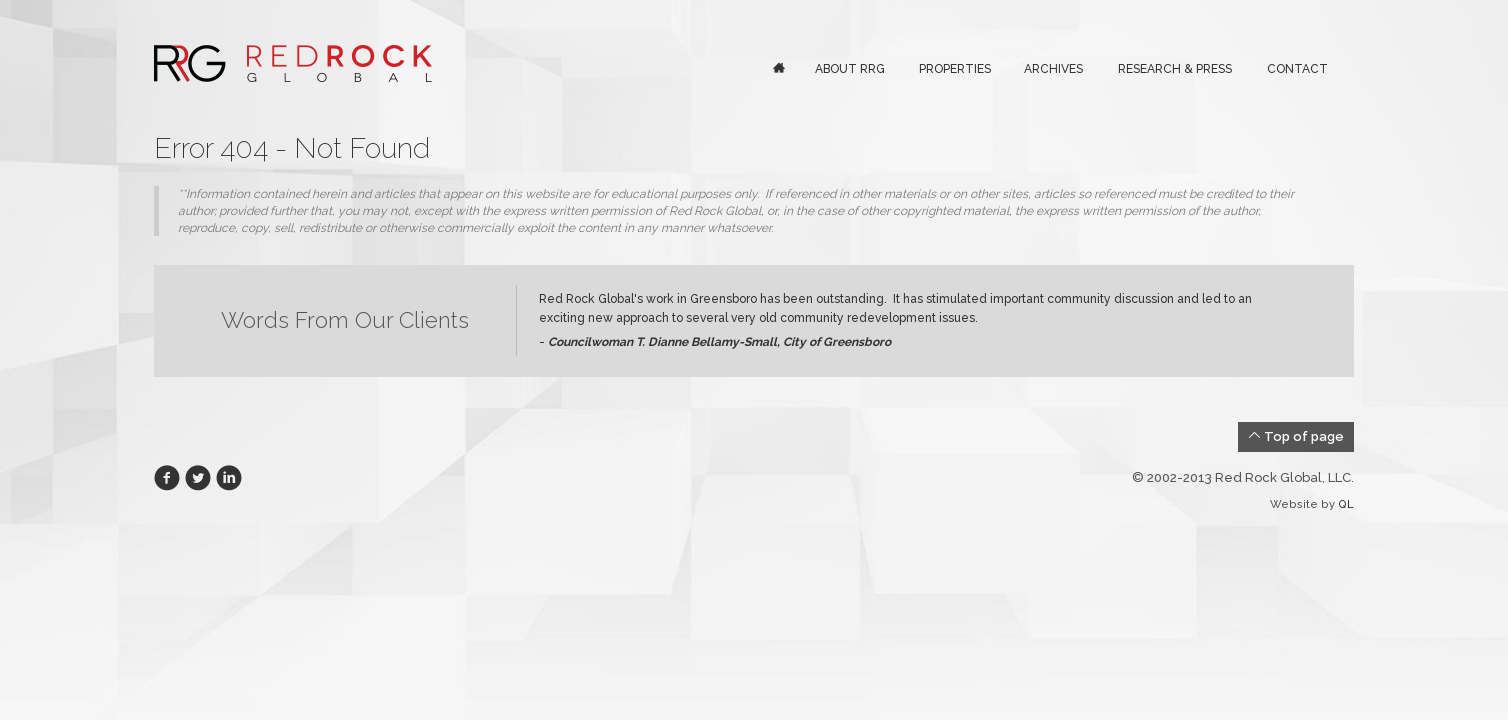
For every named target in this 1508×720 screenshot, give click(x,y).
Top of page (1296, 436)
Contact (1297, 69)
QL (1346, 504)
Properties (955, 69)
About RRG (850, 69)
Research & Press (1175, 69)
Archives (1053, 69)
